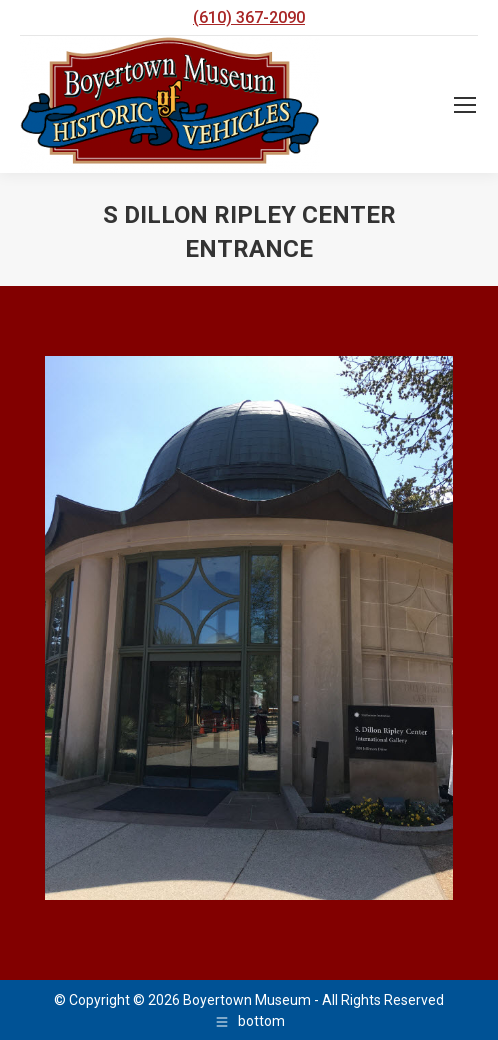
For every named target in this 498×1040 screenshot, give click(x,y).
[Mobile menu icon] (465, 105)
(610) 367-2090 (249, 17)
